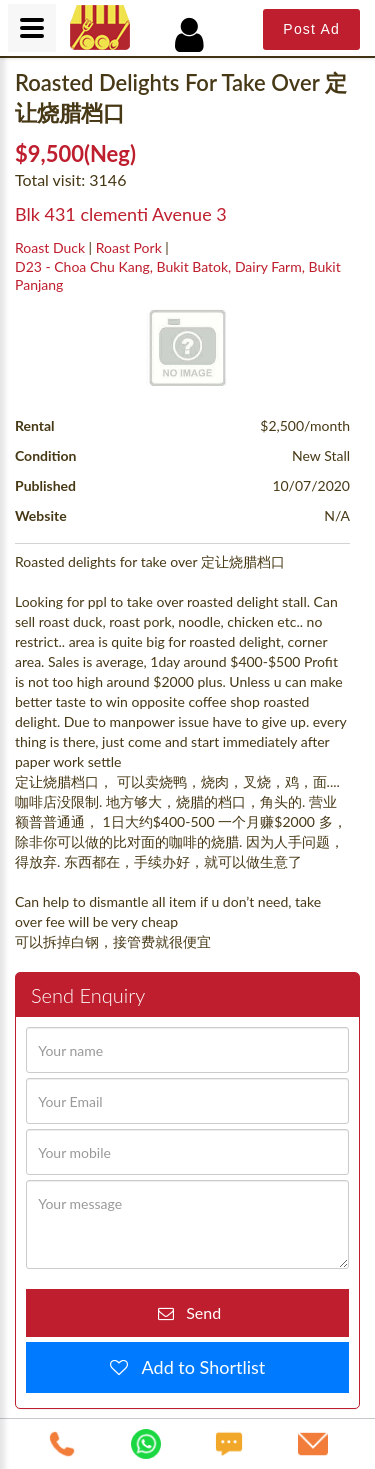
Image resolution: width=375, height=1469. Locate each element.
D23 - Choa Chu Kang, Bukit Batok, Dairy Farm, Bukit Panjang (178, 275)
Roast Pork (129, 247)
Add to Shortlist (197, 1367)
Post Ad (311, 29)
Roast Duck (50, 247)
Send (197, 1312)
